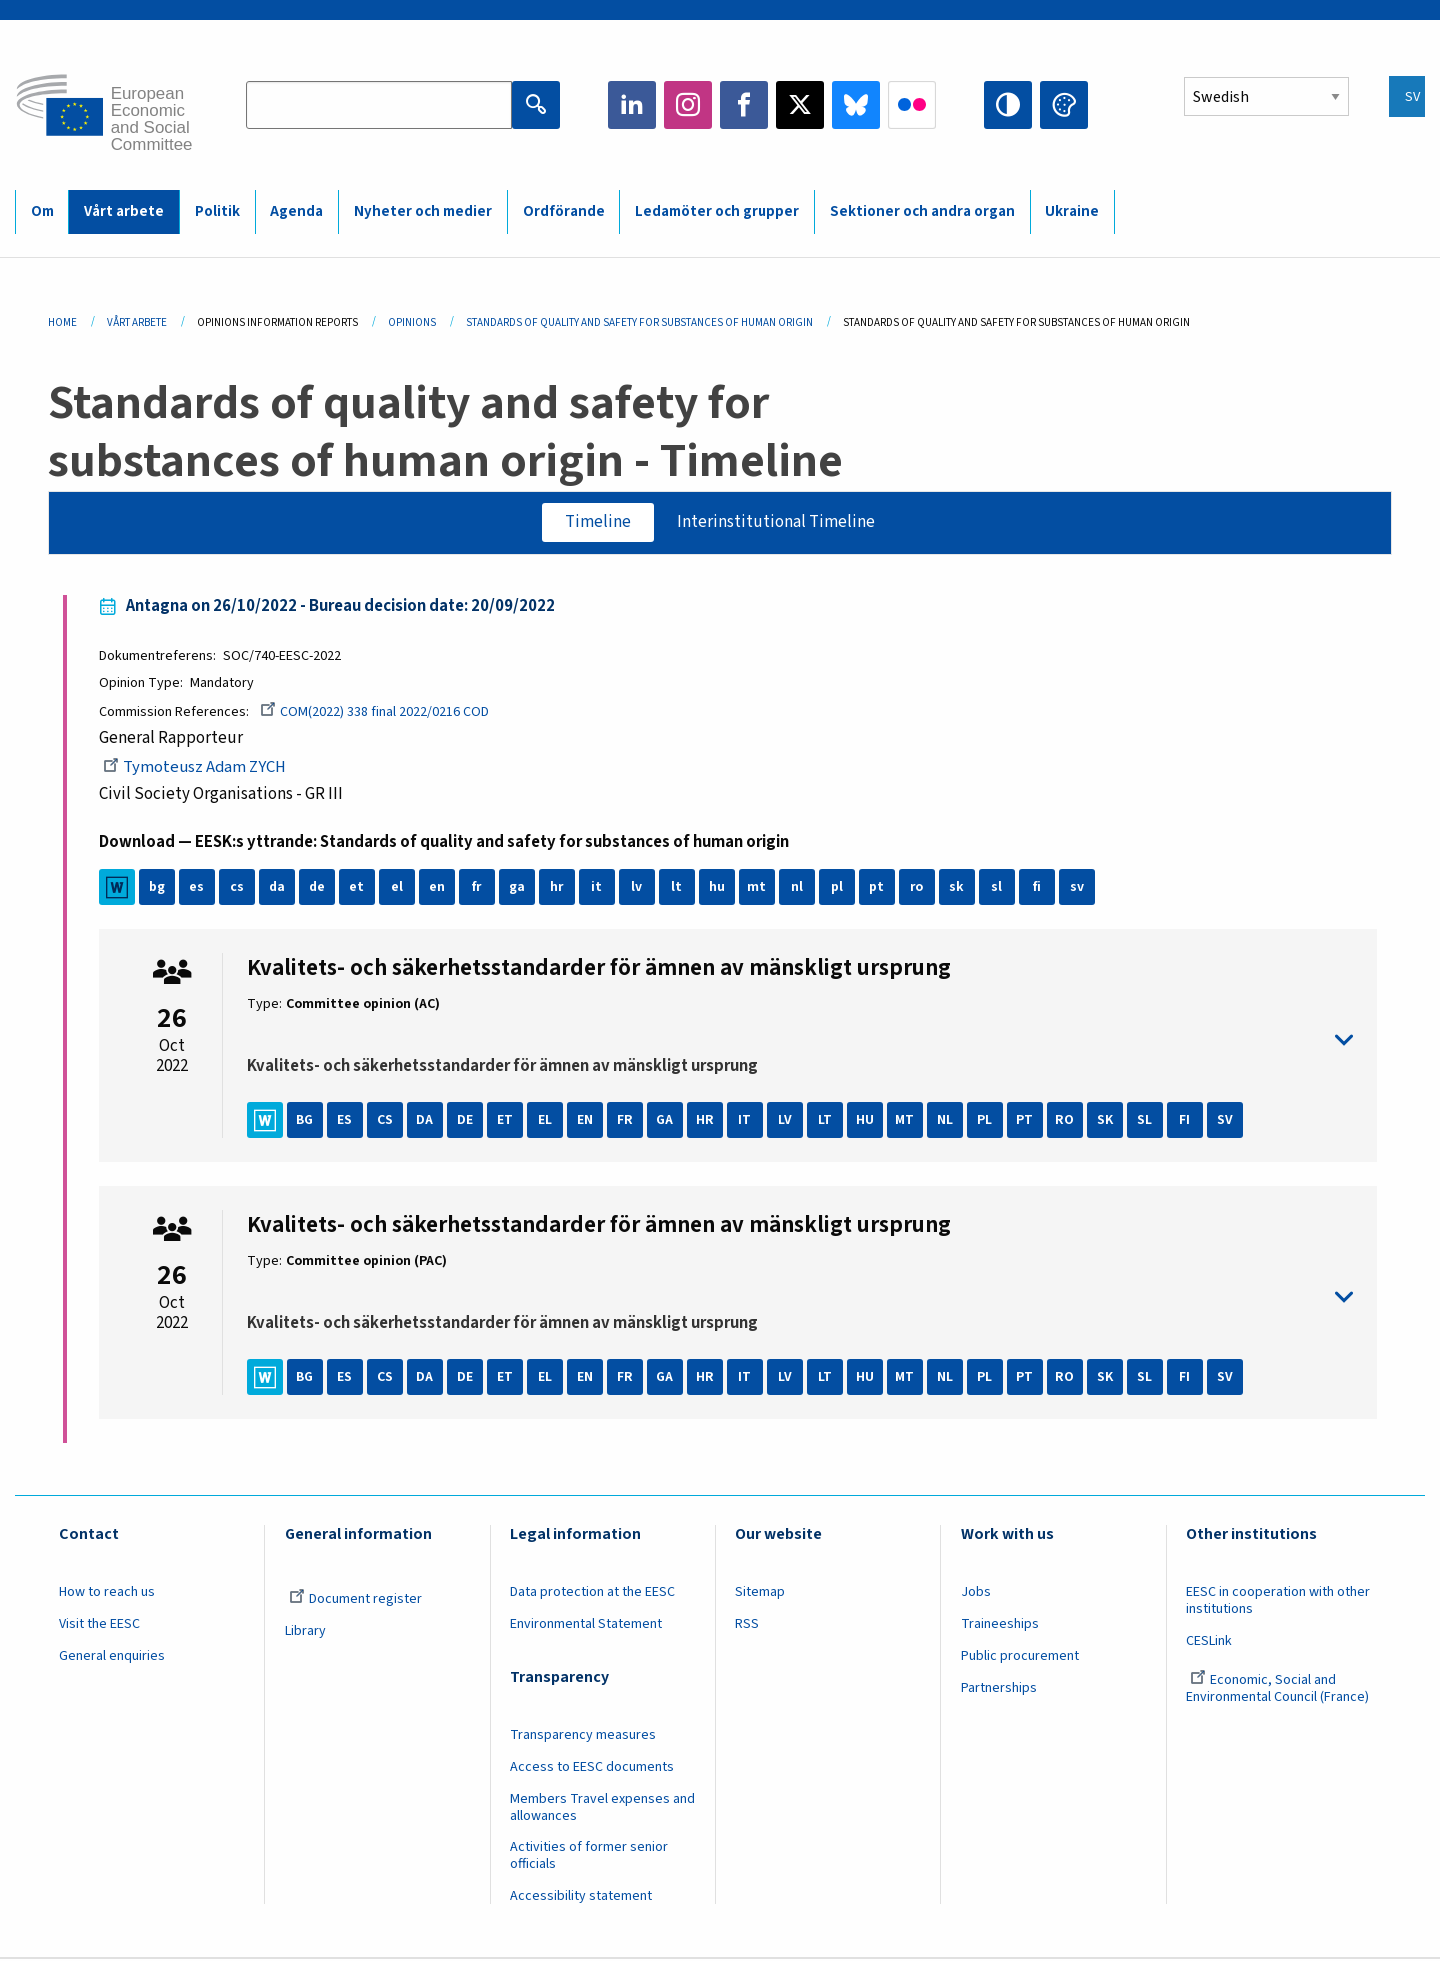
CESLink (1209, 1642)
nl (798, 889)
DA (425, 1122)
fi (1038, 889)
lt (677, 889)
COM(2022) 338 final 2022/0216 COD (375, 713)
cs (238, 889)
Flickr (912, 105)
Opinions (412, 322)
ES (345, 1122)
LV (786, 1122)
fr (478, 889)
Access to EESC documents (592, 1768)
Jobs (976, 1594)
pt (877, 889)
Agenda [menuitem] (296, 211)
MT (905, 1122)
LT (826, 1122)
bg (158, 889)
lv (637, 889)
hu (718, 889)
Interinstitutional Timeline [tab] (777, 522)
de (317, 889)
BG (306, 1122)
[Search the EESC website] (379, 105)
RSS (747, 1625)
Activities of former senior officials (589, 1857)
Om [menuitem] (42, 211)
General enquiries (112, 1657)
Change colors (1064, 105)
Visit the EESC (99, 1625)
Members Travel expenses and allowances (602, 1808)
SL (1145, 1122)
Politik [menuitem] (217, 211)
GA (666, 1122)
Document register (355, 1601)
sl (997, 889)
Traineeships (1000, 1625)
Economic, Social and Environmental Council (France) (1279, 1689)
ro (918, 889)
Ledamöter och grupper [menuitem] (717, 211)
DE (466, 1122)
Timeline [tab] (597, 522)
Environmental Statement (586, 1625)
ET (506, 1122)
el (398, 889)
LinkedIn (632, 105)
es (197, 889)
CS (386, 1122)
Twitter (800, 105)
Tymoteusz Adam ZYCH (197, 769)
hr (558, 889)
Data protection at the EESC (592, 1594)
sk (957, 889)
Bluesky (856, 105)
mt (757, 889)
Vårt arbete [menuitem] (124, 211)
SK (1106, 1122)
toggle (800, 1041)
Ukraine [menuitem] (1072, 211)
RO (1065, 1122)
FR (626, 1122)
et (357, 889)
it (597, 889)
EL (546, 1122)
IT (745, 1122)
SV (1226, 1122)
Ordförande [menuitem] (564, 211)
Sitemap (760, 1594)
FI (1185, 1122)
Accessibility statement (581, 1898)
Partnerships (999, 1689)
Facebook (744, 105)
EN (586, 1122)
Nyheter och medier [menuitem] (423, 211)
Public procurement (1020, 1657)
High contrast (1008, 105)
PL (985, 1122)
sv (1078, 889)
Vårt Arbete (137, 322)
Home (62, 322)
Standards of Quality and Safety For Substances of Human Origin (639, 322)
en (438, 889)
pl (838, 889)
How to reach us (107, 1594)
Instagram (688, 105)
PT (1025, 1122)
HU (866, 1122)
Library (305, 1632)
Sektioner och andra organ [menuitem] (922, 211)
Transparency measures (583, 1736)
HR (706, 1122)
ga (518, 889)
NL (946, 1122)
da (277, 889)
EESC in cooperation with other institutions (1278, 1602)
